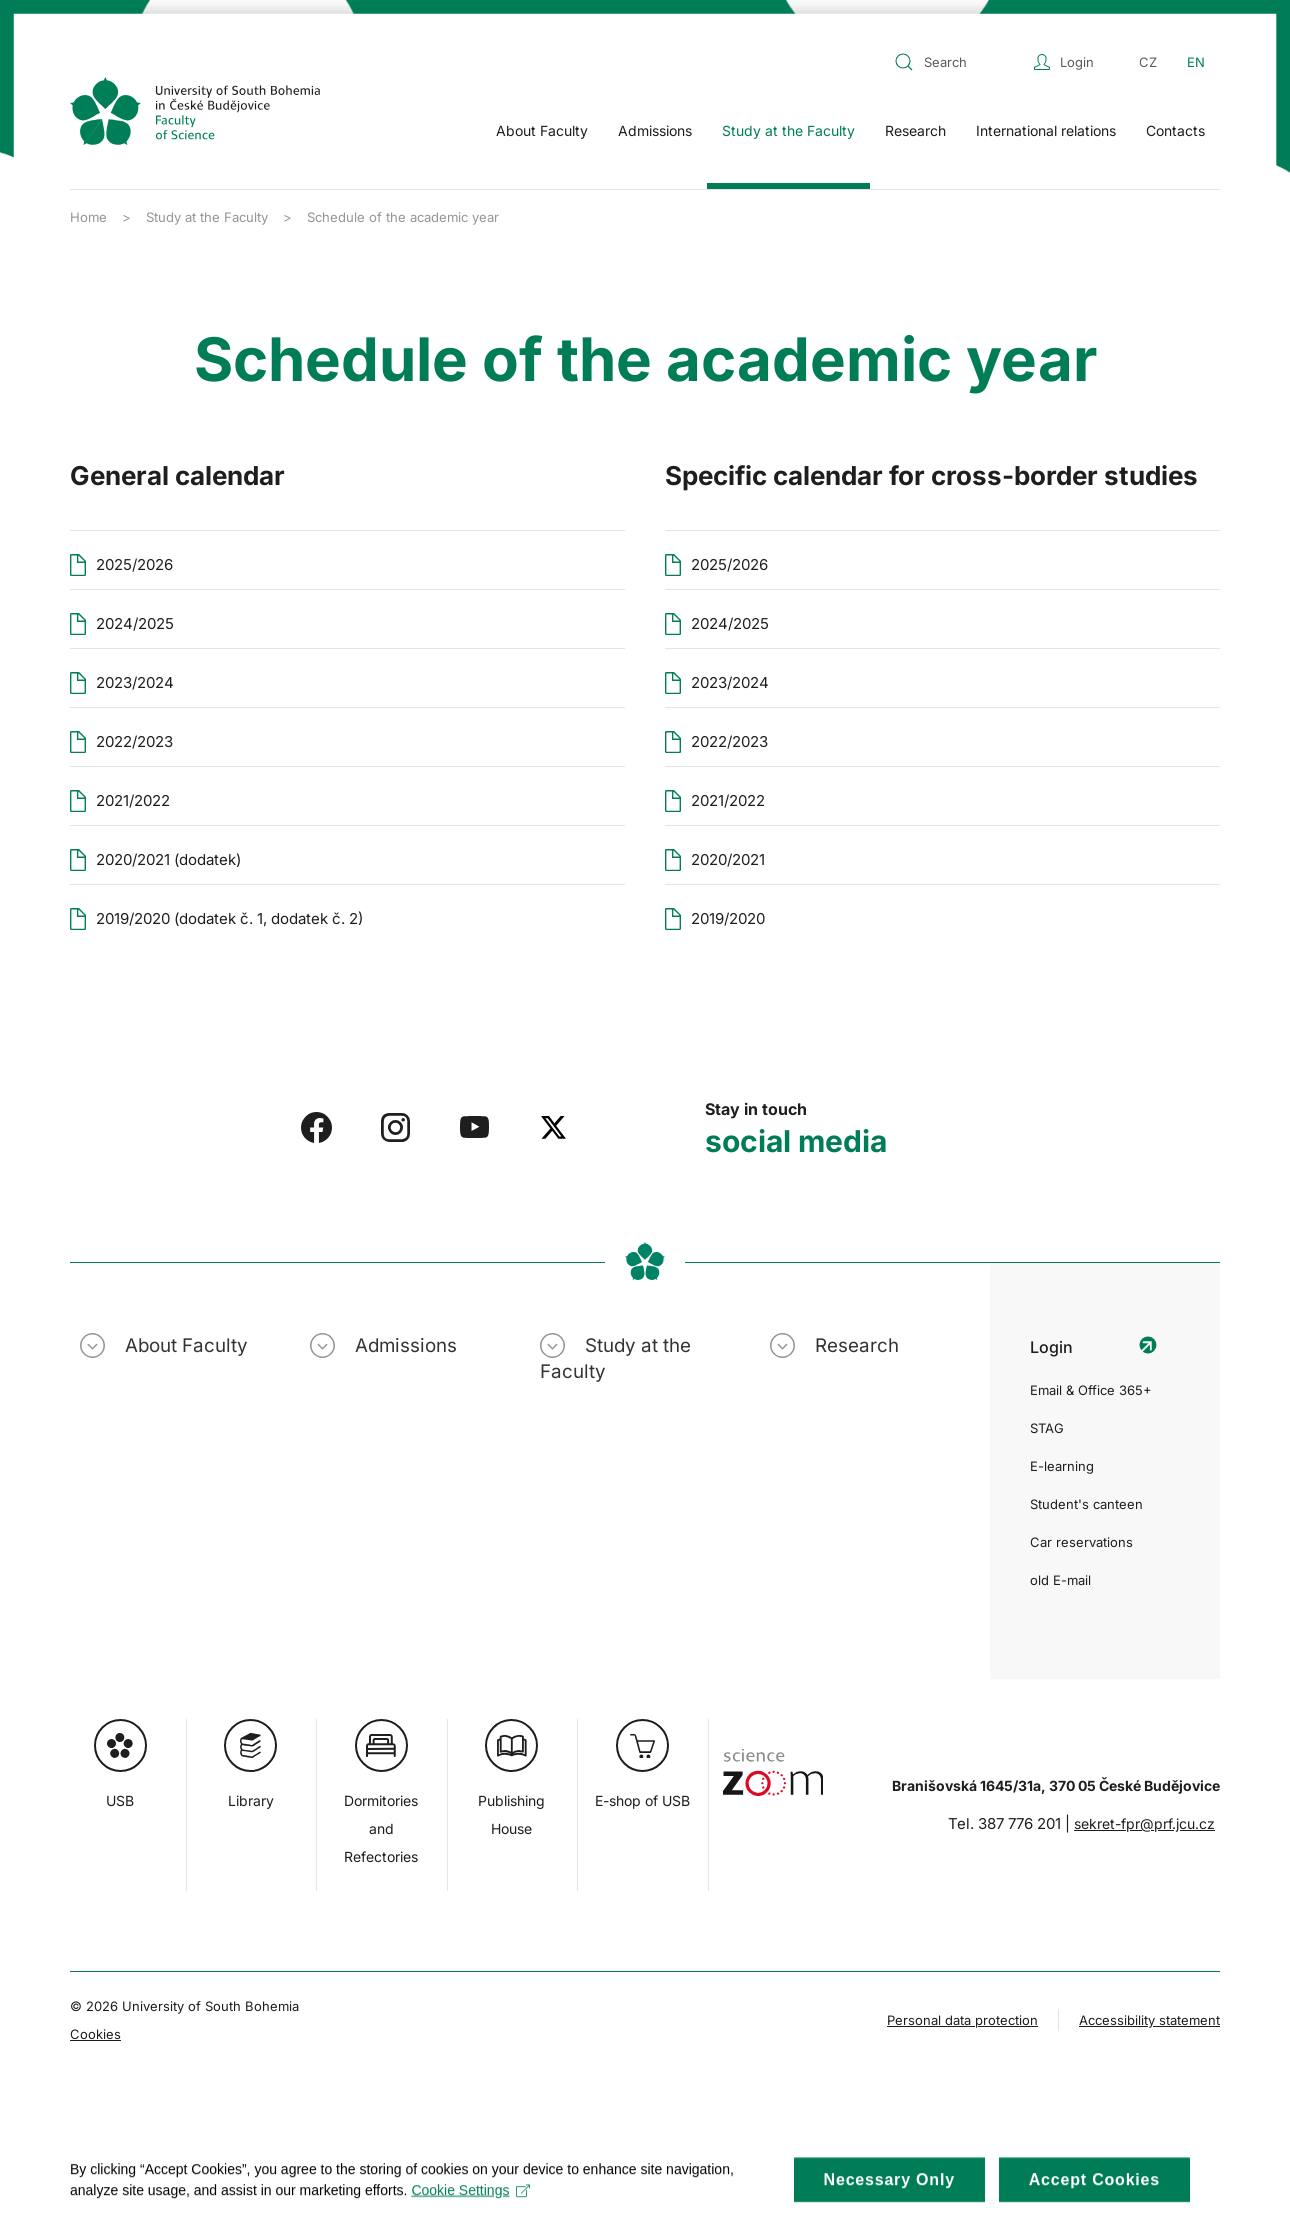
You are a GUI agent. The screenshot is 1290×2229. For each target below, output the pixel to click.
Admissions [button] (655, 130)
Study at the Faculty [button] (788, 130)
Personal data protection (962, 2020)
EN (1196, 62)
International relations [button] (1046, 130)
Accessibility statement (1149, 2020)
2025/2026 (729, 564)
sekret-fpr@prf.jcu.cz (1144, 1823)
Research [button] (915, 130)
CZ (1148, 62)
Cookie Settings (470, 2204)
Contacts (1175, 130)
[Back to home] (195, 111)
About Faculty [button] (542, 130)
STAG (1047, 1428)
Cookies (95, 2034)
